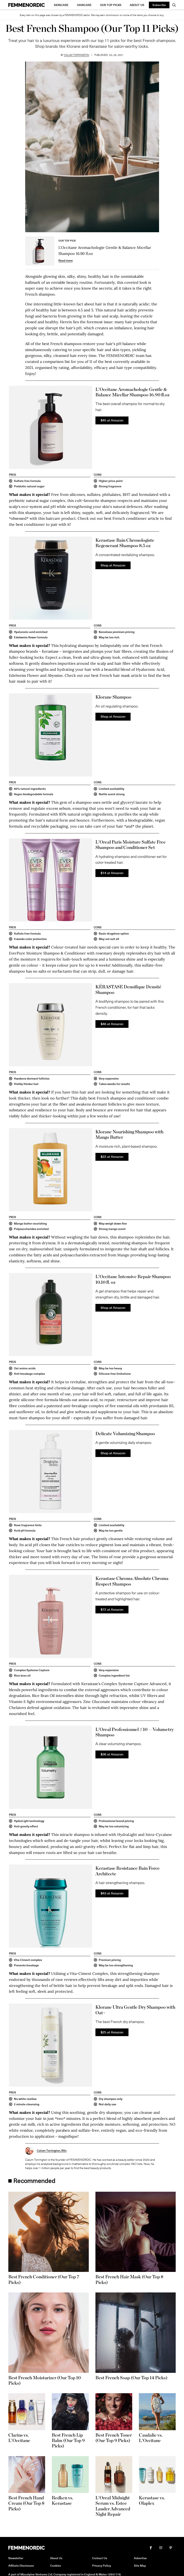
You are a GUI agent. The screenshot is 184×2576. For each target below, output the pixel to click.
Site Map (140, 2565)
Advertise (140, 2558)
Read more (65, 260)
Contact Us (99, 2558)
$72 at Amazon (112, 1609)
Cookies (55, 2565)
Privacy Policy (101, 2565)
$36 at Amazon (112, 1754)
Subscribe (159, 5)
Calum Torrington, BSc (52, 2150)
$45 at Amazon (112, 420)
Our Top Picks (110, 5)
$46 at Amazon (112, 1023)
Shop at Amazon (113, 565)
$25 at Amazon (112, 2031)
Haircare (84, 5)
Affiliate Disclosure (21, 2565)
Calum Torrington (76, 55)
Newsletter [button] (15, 2558)
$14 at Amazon (112, 872)
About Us (137, 5)
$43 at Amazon (112, 1893)
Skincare (61, 5)
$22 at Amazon (112, 1156)
